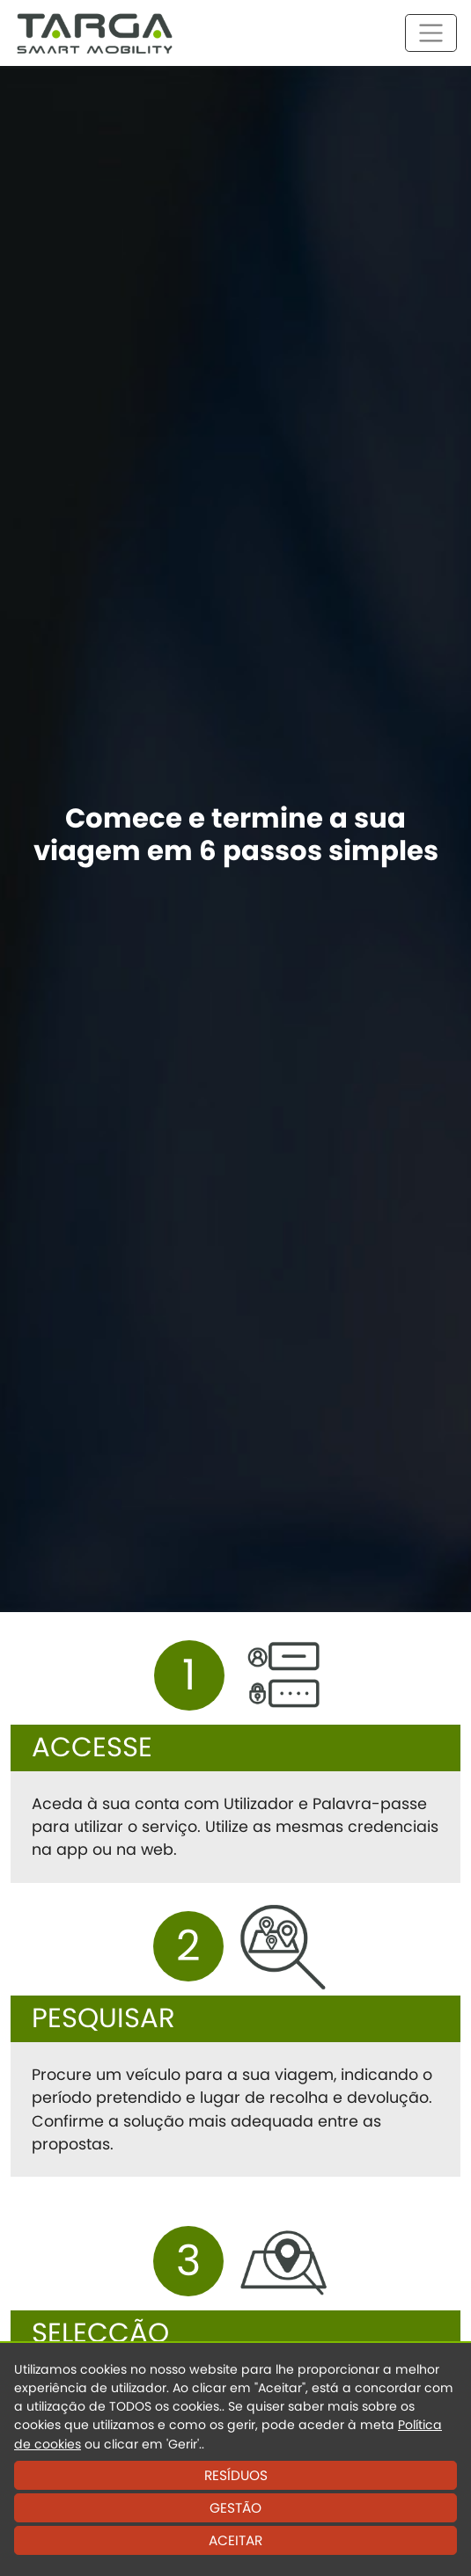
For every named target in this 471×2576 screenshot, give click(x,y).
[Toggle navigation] (431, 33)
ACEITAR (235, 2540)
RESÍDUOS (236, 2475)
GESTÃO (235, 2508)
